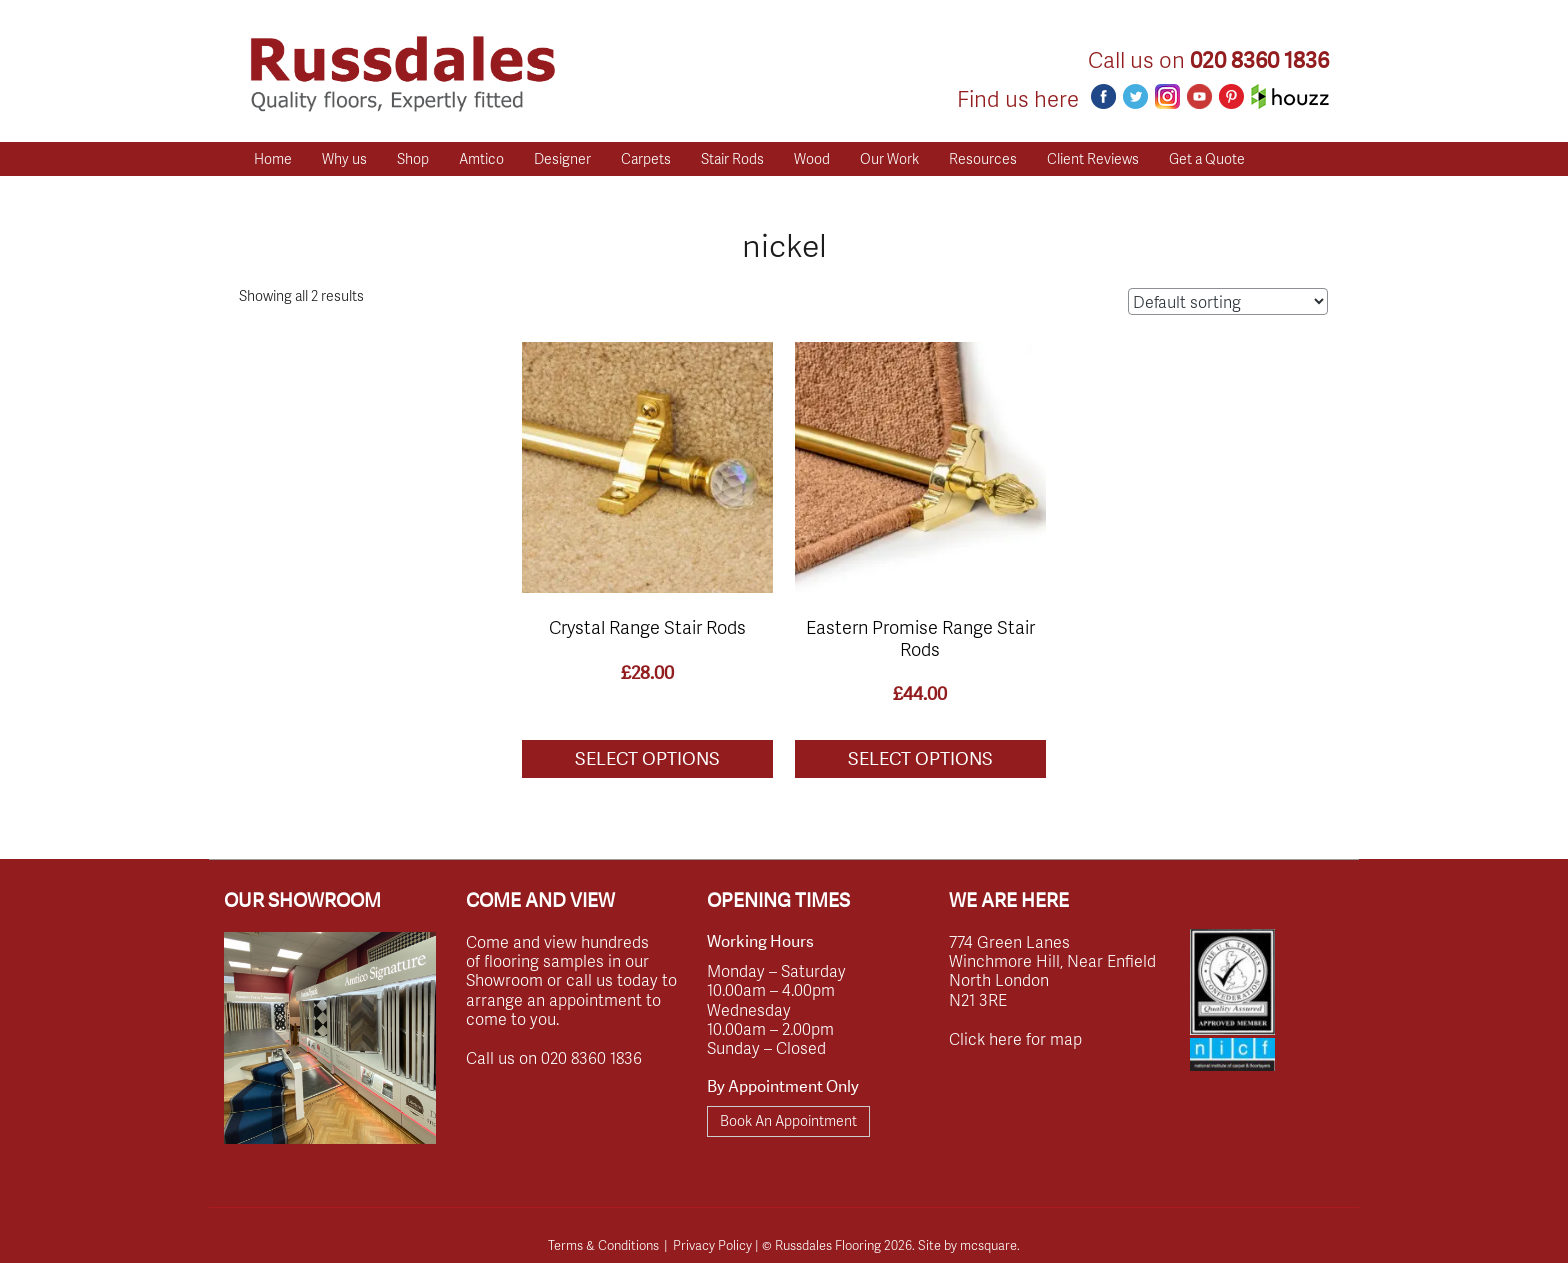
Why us (344, 158)
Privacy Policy (712, 1245)
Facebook (1103, 96)
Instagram (1167, 96)
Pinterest (1231, 96)
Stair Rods (732, 158)
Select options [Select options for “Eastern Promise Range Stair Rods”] (920, 758)
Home (273, 158)
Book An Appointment (788, 1120)
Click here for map (1015, 1038)
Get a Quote (1207, 158)
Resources (983, 158)
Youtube (1199, 96)
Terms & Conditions (603, 1245)
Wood (812, 158)
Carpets (646, 158)
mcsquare (988, 1245)
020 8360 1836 (1259, 60)
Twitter (1135, 96)
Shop (413, 158)
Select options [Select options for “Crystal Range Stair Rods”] (647, 758)
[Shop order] (1228, 301)
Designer (562, 158)
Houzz (1290, 96)
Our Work (889, 158)
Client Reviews (1093, 158)
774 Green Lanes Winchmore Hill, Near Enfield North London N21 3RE (1052, 970)
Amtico (481, 158)
